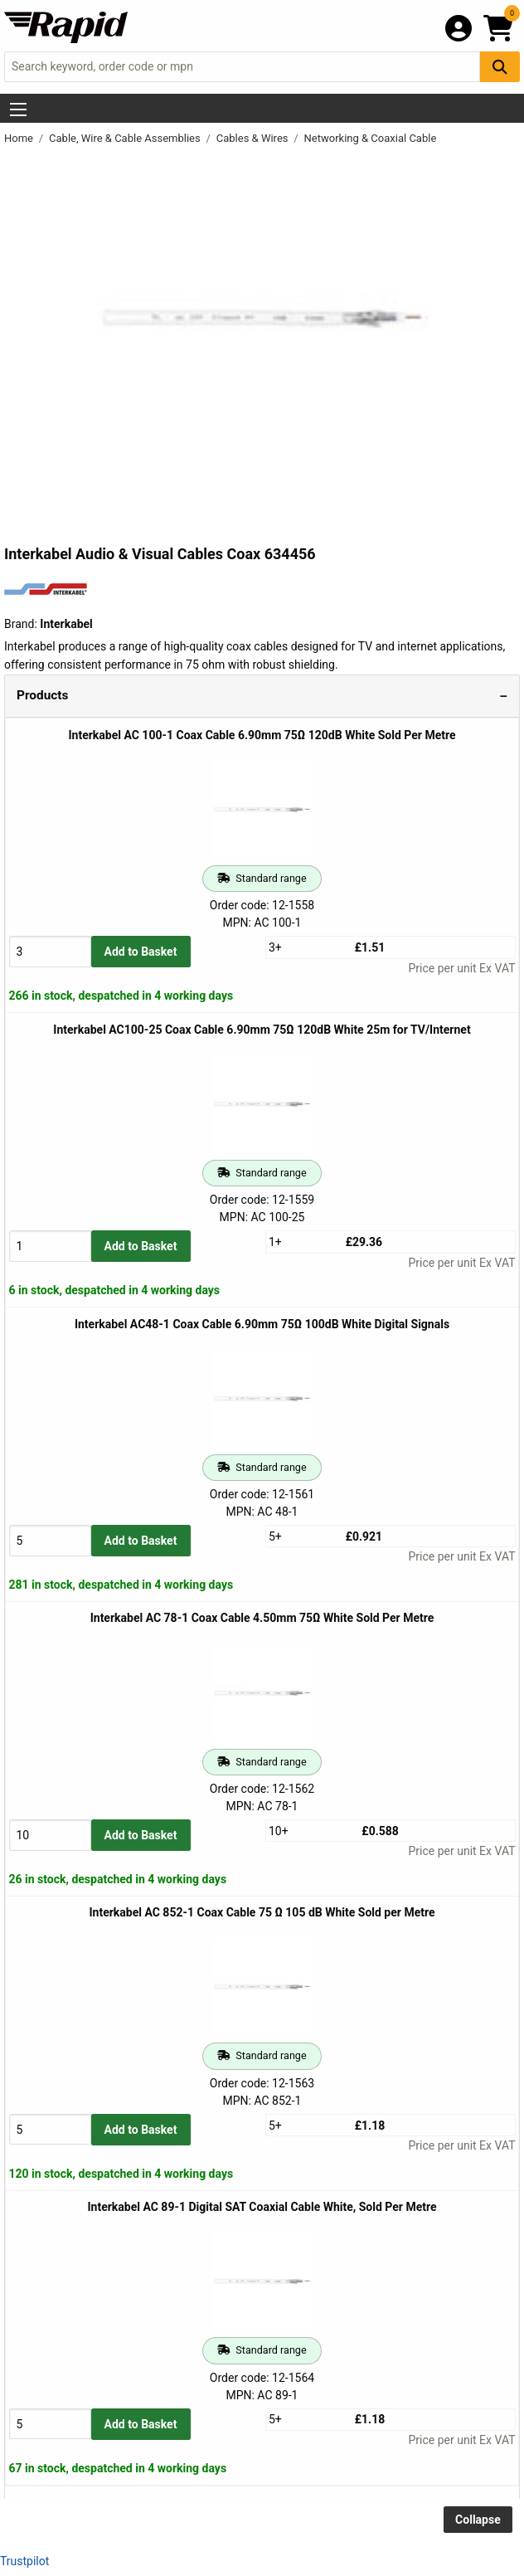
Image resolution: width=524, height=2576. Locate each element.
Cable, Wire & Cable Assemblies (126, 138)
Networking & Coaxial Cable (370, 138)
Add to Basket (140, 951)
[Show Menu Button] (18, 109)
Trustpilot (24, 2561)
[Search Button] (500, 66)
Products (42, 695)
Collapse (478, 2519)
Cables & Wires (253, 138)
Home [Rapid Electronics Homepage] (20, 138)
